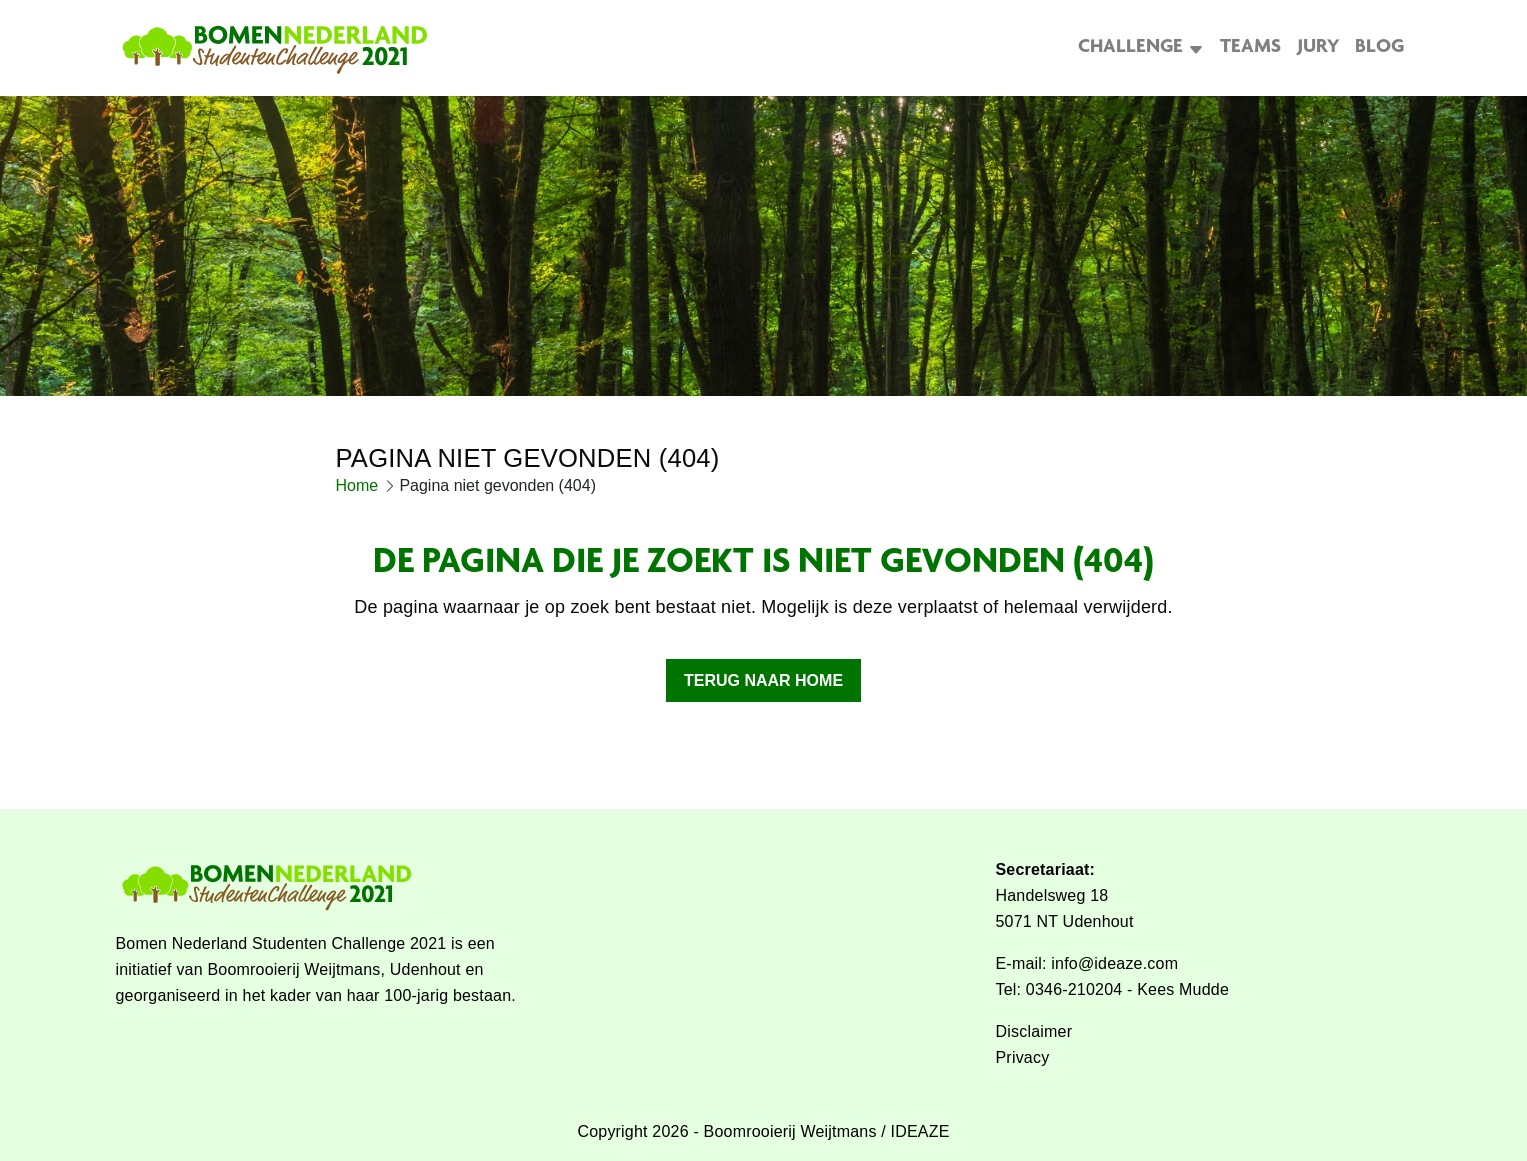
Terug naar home (763, 700)
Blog (1379, 58)
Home (357, 505)
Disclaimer (1034, 1031)
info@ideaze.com (1114, 963)
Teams (1250, 58)
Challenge (1130, 58)
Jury (1318, 58)
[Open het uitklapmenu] (1193, 58)
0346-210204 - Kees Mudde (1127, 989)
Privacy (1023, 1057)
